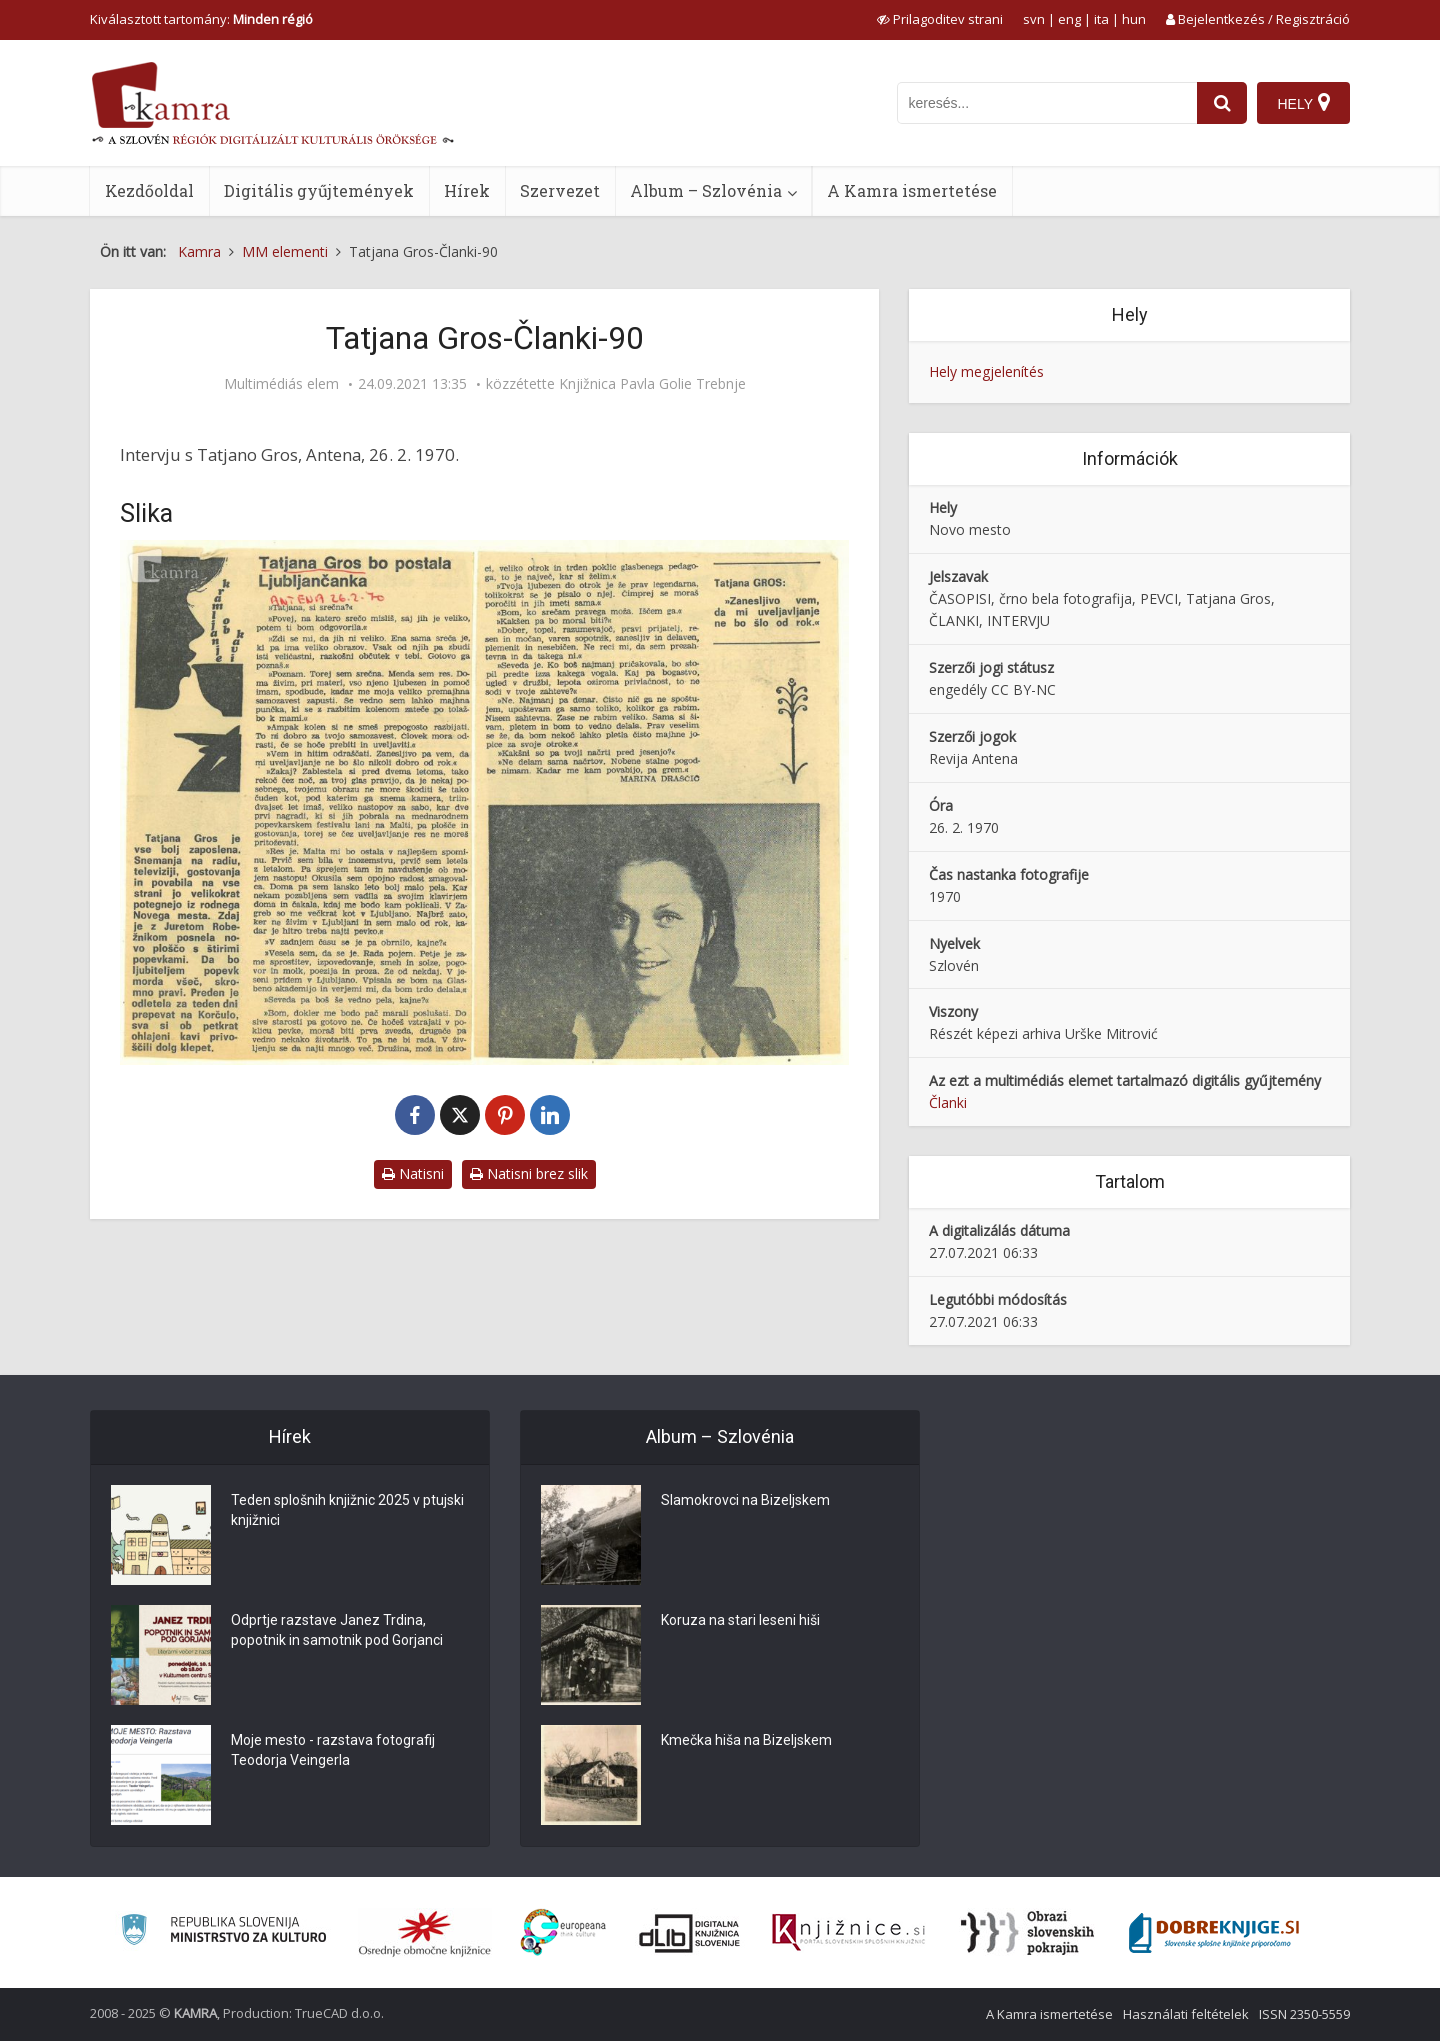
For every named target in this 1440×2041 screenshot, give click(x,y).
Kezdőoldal (149, 190)
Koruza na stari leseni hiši (740, 1620)
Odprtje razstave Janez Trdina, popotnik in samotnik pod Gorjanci (337, 1630)
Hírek (467, 190)
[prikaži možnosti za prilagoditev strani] (940, 19)
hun (1134, 19)
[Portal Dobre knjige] (1214, 1933)
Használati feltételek (1186, 2014)
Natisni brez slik (529, 1173)
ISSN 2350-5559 (1304, 2014)
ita (1101, 19)
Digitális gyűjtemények (319, 190)
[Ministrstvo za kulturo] (223, 1932)
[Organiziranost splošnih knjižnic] (425, 1933)
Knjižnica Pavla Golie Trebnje (652, 384)
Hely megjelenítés (986, 371)
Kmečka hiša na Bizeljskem (746, 1740)
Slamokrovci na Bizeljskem (745, 1500)
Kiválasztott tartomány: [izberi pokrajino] (201, 19)
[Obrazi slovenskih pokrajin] (1027, 1933)
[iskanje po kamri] (1047, 103)
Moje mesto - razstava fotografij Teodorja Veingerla (333, 1750)
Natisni (413, 1173)
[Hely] (1303, 103)
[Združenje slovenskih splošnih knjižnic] (848, 1933)
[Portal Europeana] (563, 1932)
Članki (948, 1102)
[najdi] (1222, 103)
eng (1069, 19)
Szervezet (560, 190)
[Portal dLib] (690, 1933)
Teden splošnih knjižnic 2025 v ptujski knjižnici (347, 1510)
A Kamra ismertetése (912, 190)
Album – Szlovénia (706, 190)
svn (1034, 19)
